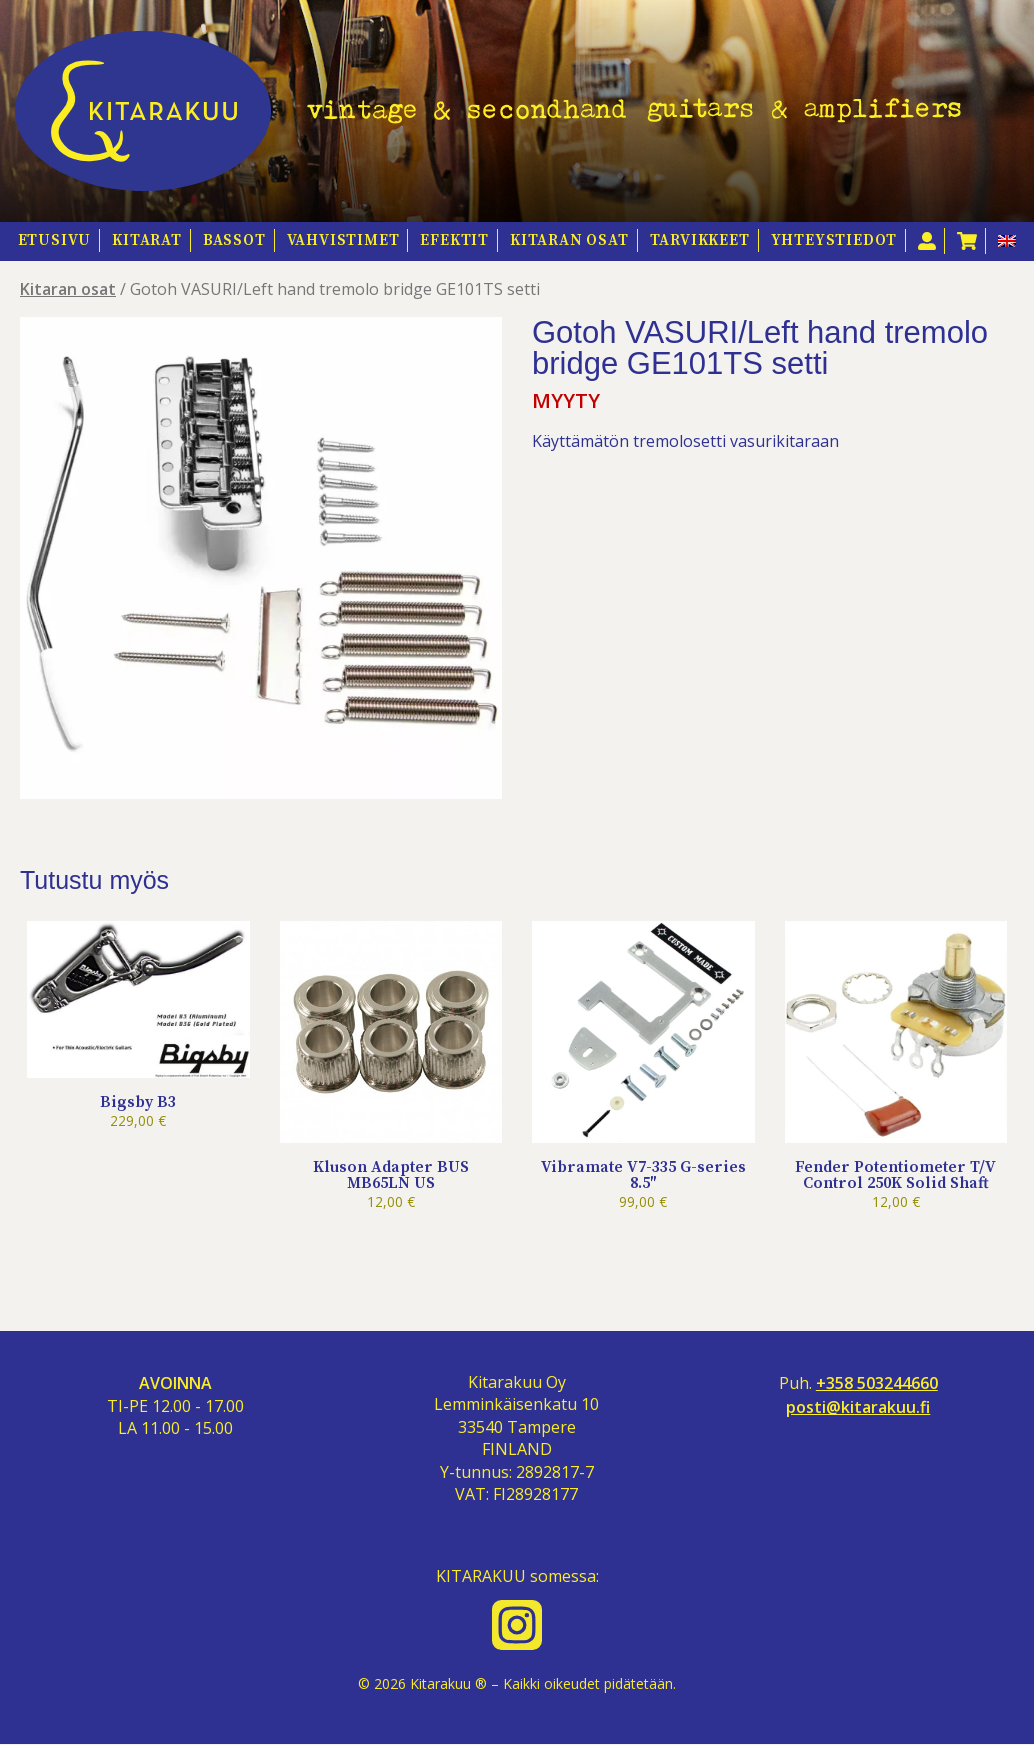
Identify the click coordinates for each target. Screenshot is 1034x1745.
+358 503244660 (877, 1383)
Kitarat (147, 240)
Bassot (234, 240)
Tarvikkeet (700, 240)
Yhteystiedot (834, 240)
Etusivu (55, 240)
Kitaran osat (569, 240)
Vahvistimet (343, 240)
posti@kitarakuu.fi (858, 1407)
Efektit (454, 240)
